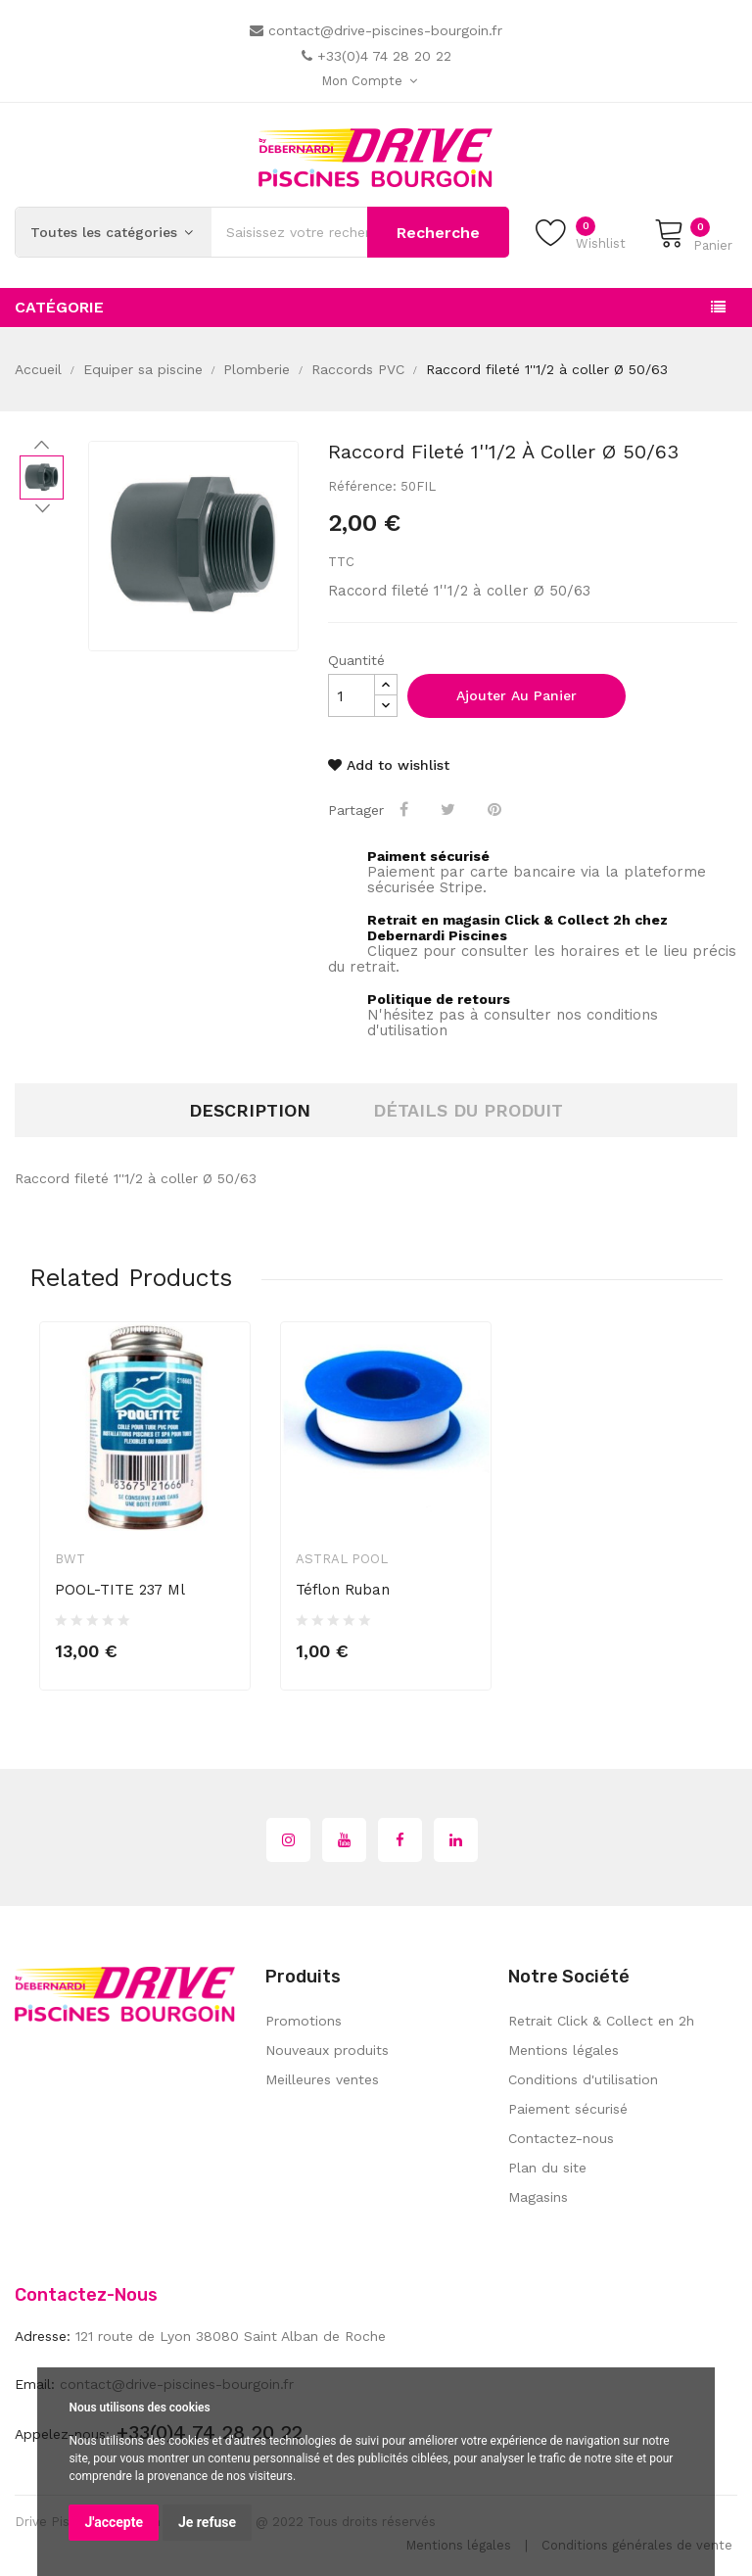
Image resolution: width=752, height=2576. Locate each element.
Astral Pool (342, 1558)
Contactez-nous (561, 2138)
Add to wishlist (388, 765)
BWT (70, 1558)
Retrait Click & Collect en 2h (601, 2020)
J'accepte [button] (113, 2522)
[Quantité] (351, 695)
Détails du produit (468, 1110)
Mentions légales (563, 2050)
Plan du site (547, 2167)
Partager (406, 809)
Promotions (303, 2020)
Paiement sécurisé (568, 2109)
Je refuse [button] (207, 2522)
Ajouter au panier (516, 695)
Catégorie (59, 307)
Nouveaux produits (327, 2050)
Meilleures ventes (322, 2079)
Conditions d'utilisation (583, 2079)
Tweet (450, 809)
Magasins (538, 2197)
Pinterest (496, 809)
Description (249, 1110)
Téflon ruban (343, 1589)
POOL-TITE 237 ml (120, 1589)
